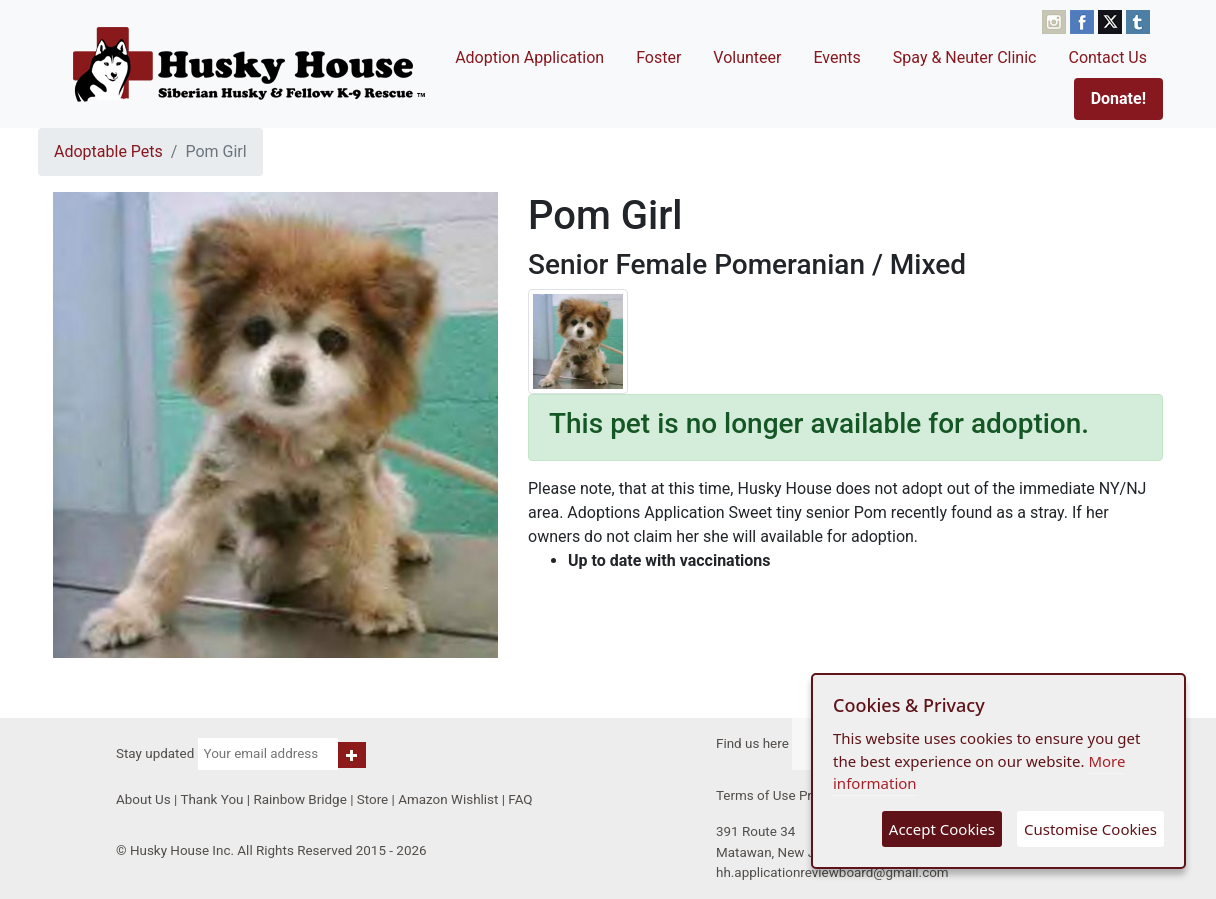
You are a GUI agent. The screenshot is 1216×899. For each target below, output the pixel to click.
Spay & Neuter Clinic (965, 57)
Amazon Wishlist (448, 799)
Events (836, 57)
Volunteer (747, 57)
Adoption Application (529, 57)
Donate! (1118, 98)
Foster (658, 57)
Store (372, 799)
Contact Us (1107, 57)
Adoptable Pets (108, 151)
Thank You (211, 799)
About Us (143, 799)
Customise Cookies (1090, 829)
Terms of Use (756, 795)
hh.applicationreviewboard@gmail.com (832, 872)
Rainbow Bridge (299, 799)
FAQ (520, 799)
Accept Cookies (942, 829)
